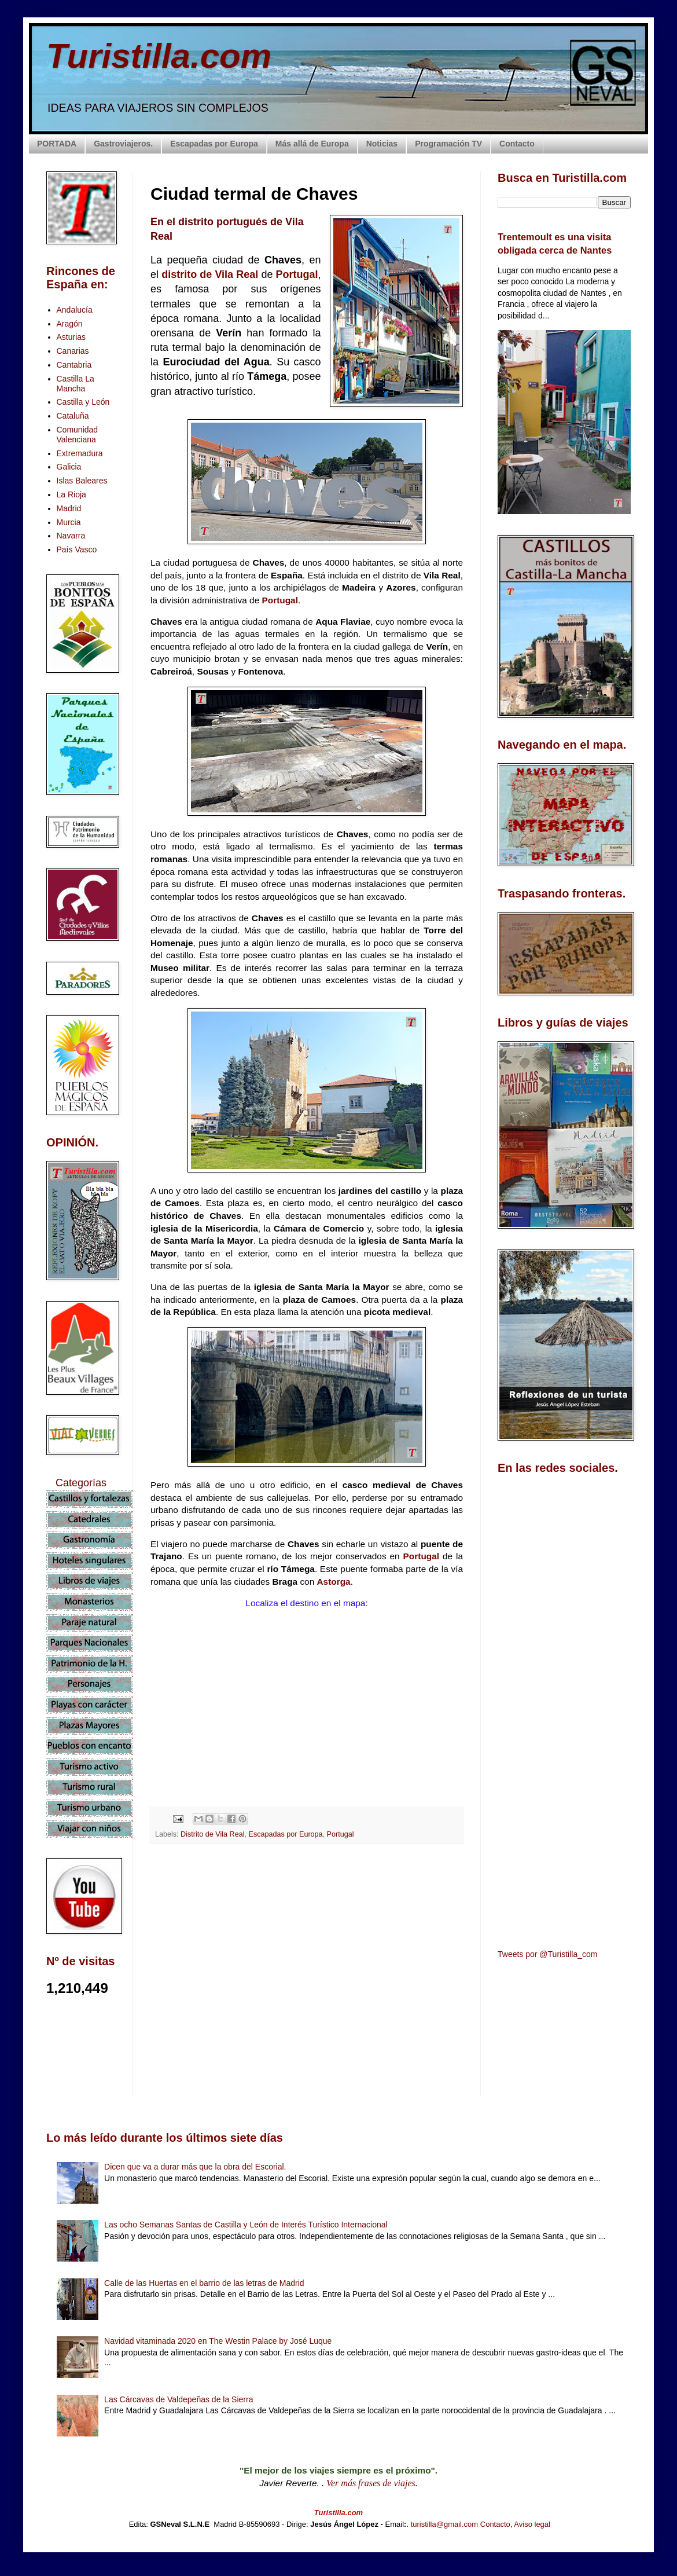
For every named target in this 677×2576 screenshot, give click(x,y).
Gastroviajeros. (123, 143)
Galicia (69, 466)
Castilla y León (83, 401)
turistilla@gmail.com (445, 2524)
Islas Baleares (82, 480)
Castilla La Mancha (75, 383)
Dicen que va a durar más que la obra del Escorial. (195, 2166)
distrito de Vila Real (209, 274)
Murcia (69, 522)
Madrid (69, 508)
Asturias (71, 337)
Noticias (382, 143)
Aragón (70, 323)
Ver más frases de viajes (370, 2483)
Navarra (71, 535)
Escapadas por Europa (214, 143)
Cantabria (74, 364)
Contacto (517, 143)
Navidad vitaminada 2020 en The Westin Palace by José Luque (218, 2341)
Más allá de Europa (312, 143)
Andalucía (75, 309)
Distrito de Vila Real (212, 1834)
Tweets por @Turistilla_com (547, 1954)
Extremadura (80, 453)
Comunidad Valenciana (77, 434)
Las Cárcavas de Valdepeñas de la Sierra (178, 2399)
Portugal (297, 274)
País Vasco (77, 549)
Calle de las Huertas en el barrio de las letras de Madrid (204, 2283)
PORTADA (56, 143)
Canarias (73, 351)
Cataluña (73, 415)
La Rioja (71, 494)
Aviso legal (532, 2524)
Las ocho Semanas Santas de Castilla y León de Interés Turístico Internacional (246, 2224)
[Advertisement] (306, 1955)
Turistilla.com (158, 55)
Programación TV (448, 143)
